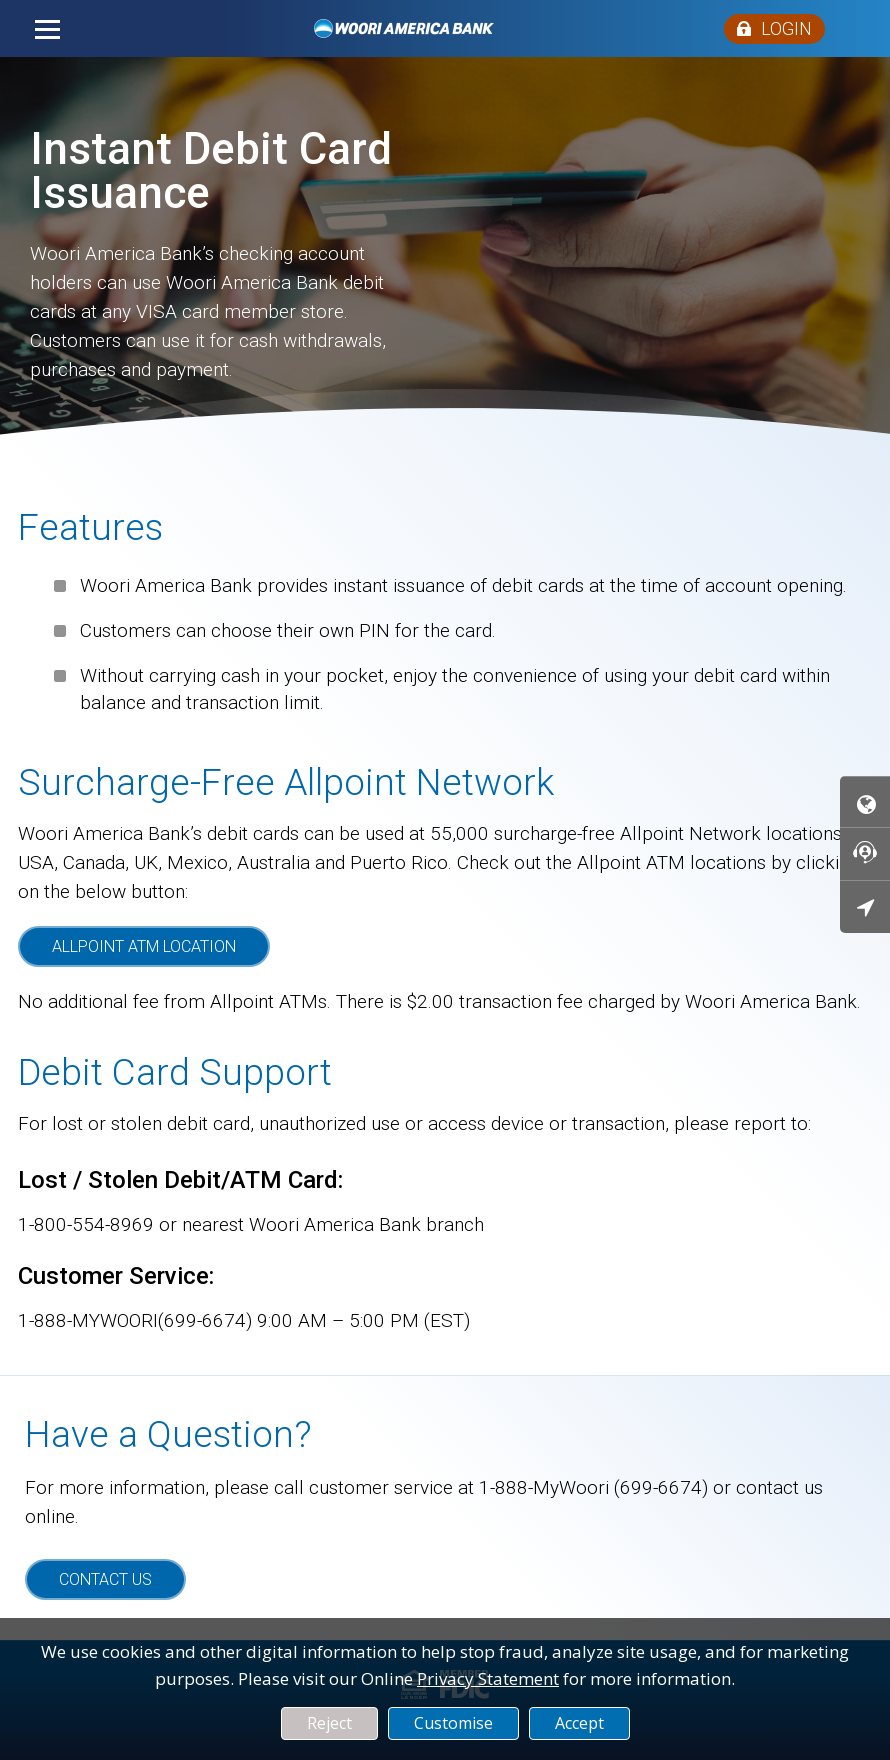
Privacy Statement (488, 1678)
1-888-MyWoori (544, 1487)
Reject (329, 1723)
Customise (453, 1723)
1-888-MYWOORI (88, 1320)
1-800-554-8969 (86, 1224)
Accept (579, 1723)
